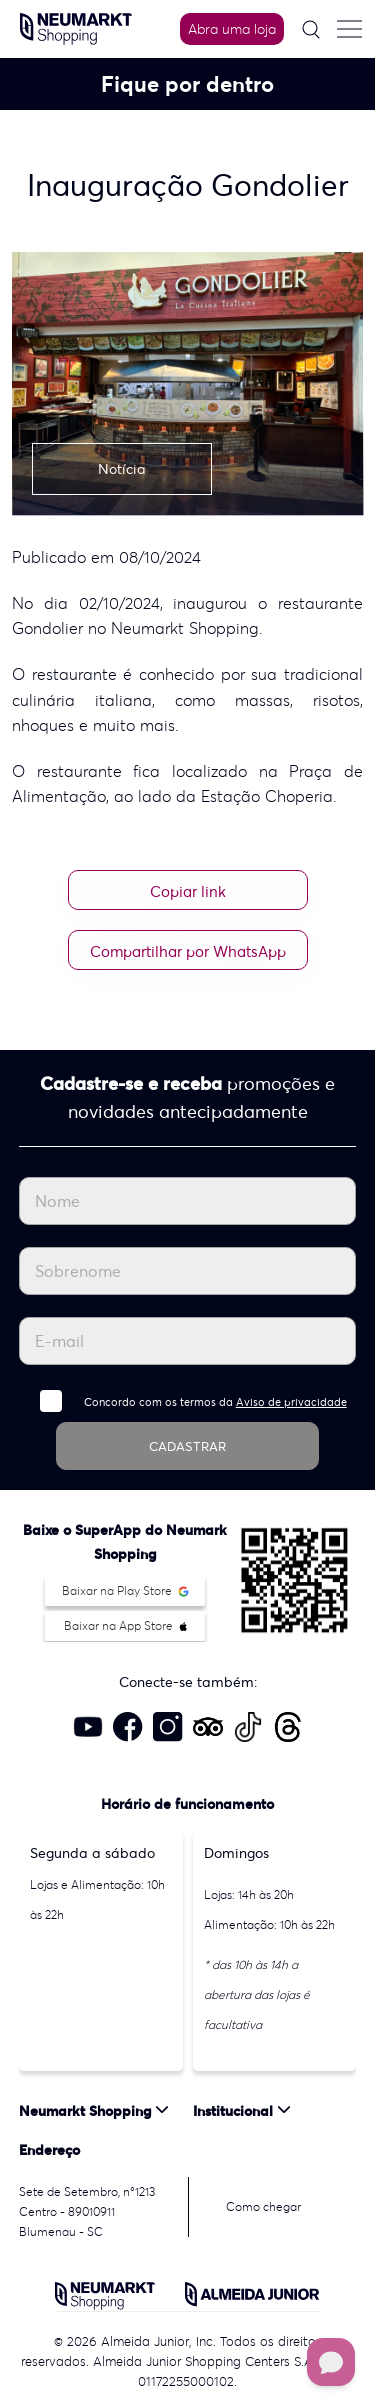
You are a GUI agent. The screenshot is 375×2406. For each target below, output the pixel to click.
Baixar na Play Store (125, 1590)
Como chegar (263, 2206)
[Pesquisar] (311, 29)
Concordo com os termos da (215, 1402)
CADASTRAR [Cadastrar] (187, 1446)
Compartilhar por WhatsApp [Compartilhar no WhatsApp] (188, 951)
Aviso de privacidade (291, 1402)
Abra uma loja (232, 29)
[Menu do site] (349, 29)
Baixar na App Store (125, 1625)
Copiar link (188, 891)
